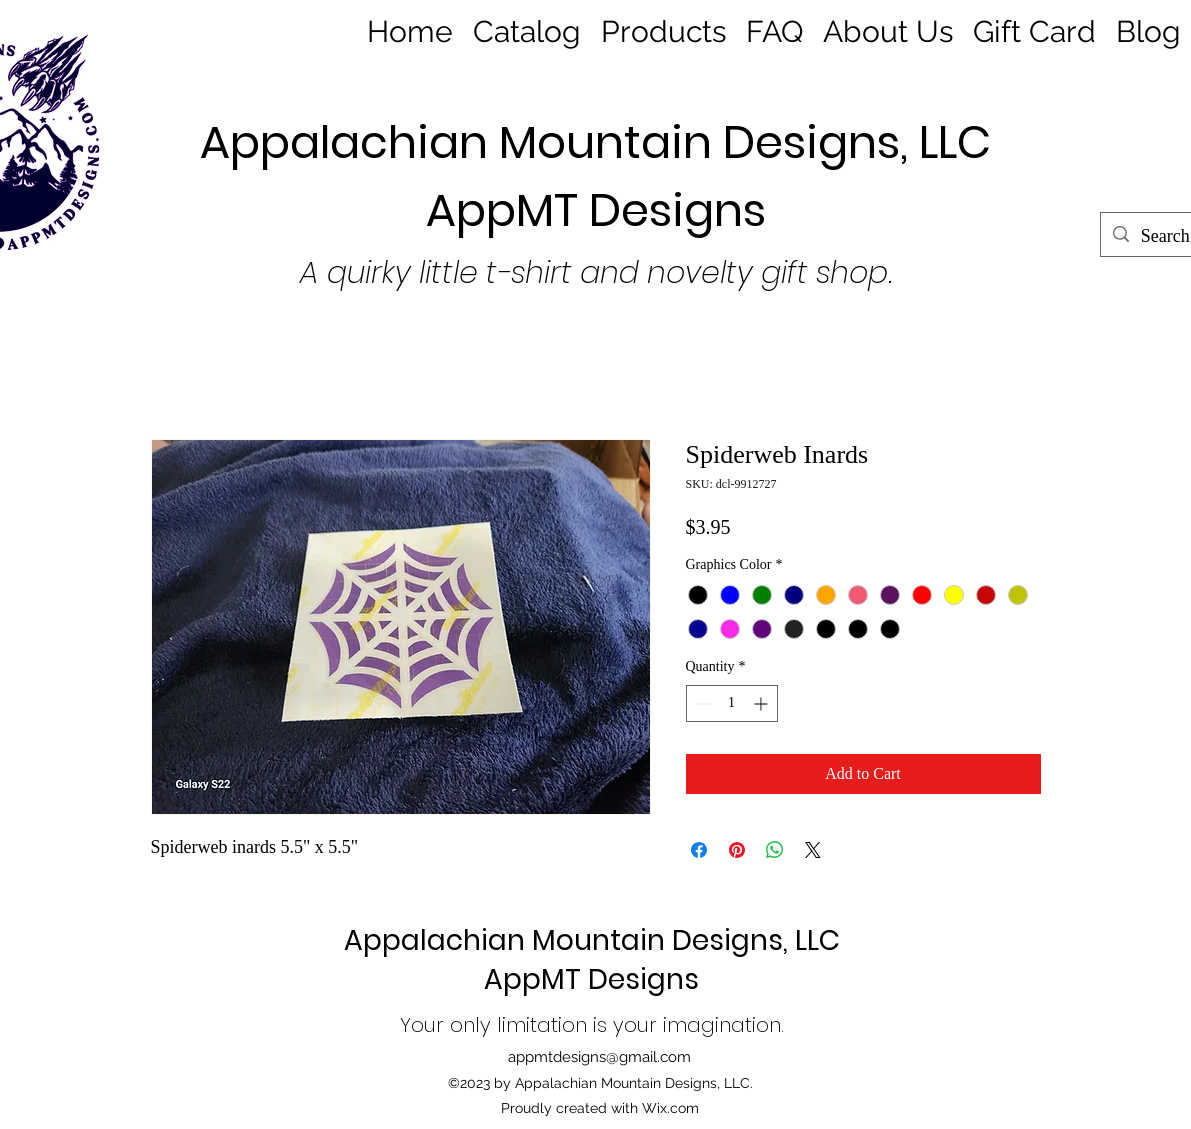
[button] (663, 29)
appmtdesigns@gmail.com (599, 1057)
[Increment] (762, 703)
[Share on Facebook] (699, 850)
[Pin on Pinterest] (737, 850)
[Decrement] (701, 703)
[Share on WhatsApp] (775, 850)
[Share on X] (813, 850)
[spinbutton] (732, 703)
